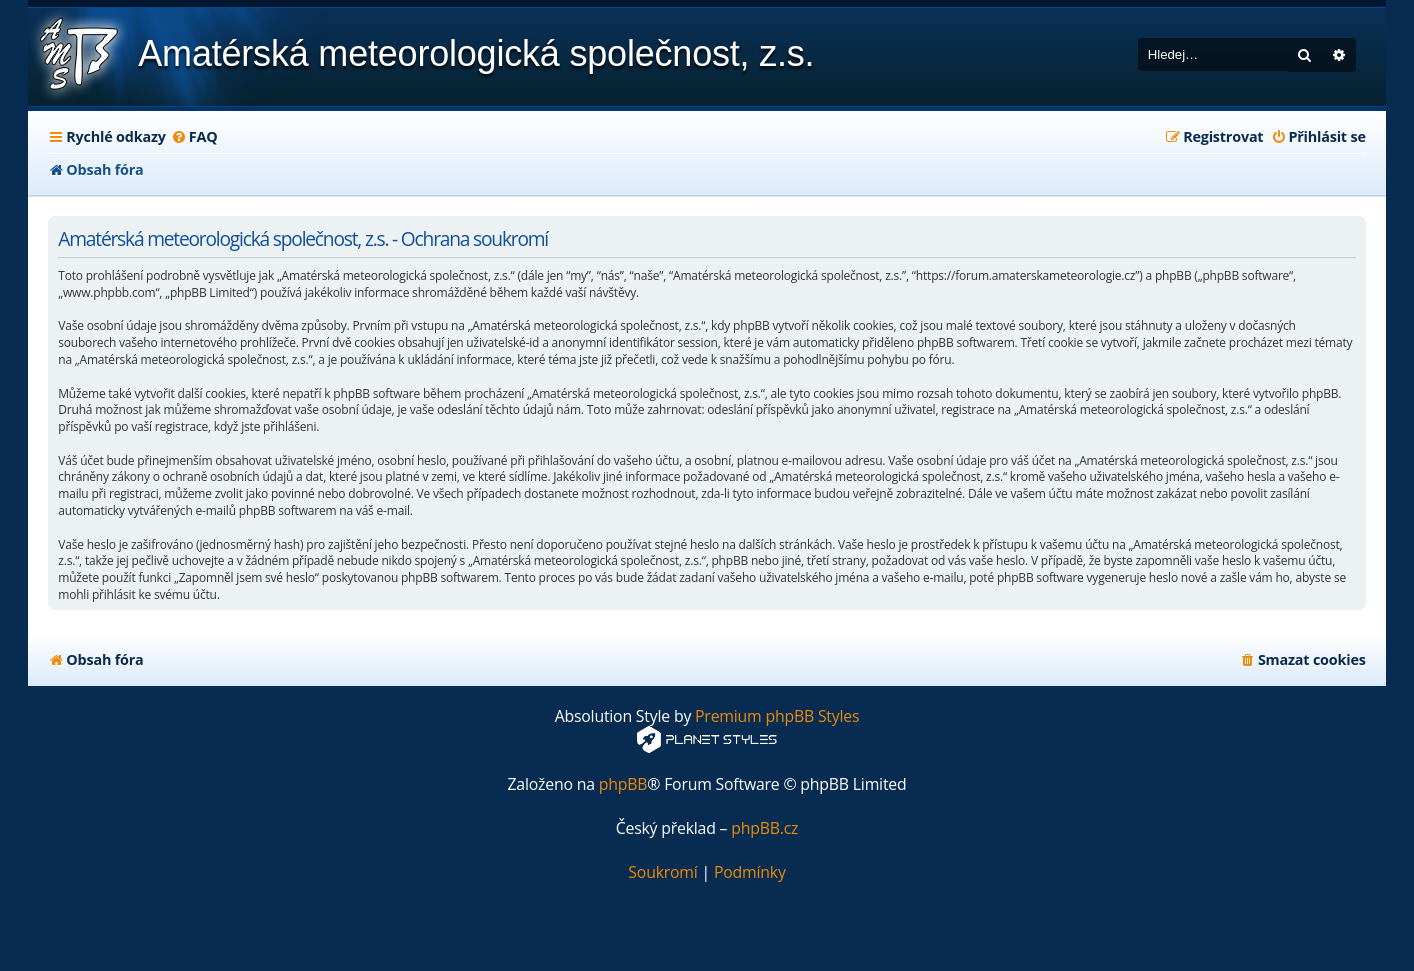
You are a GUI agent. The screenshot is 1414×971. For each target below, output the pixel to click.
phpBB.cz (764, 828)
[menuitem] (194, 137)
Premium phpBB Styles (777, 716)
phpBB (623, 784)
